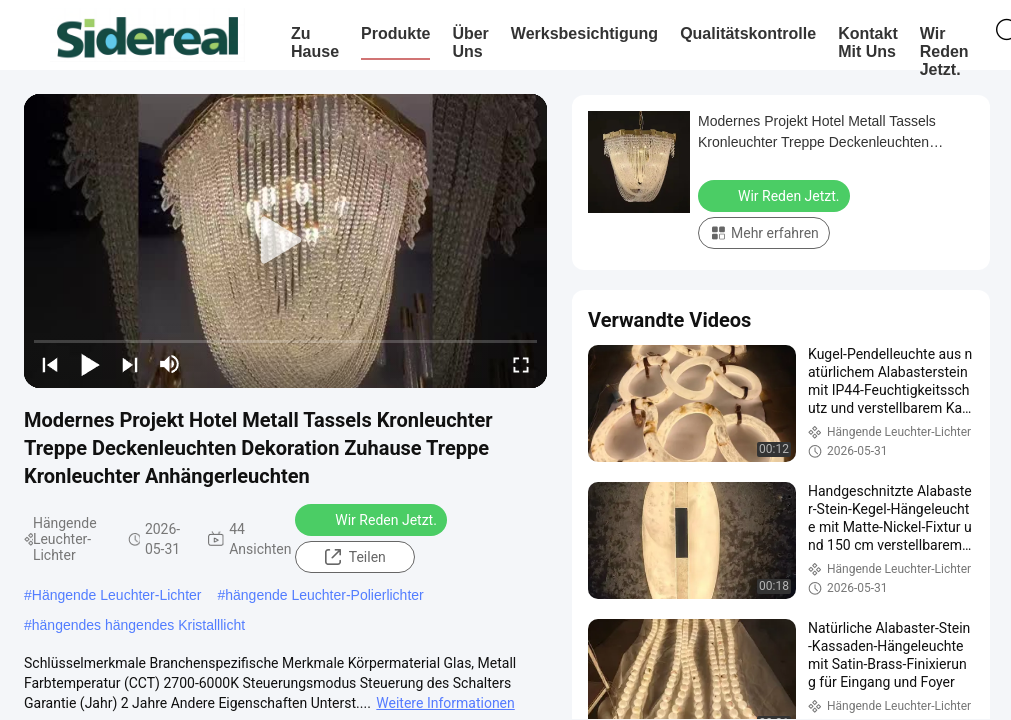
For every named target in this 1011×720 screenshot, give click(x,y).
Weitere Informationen (445, 703)
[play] (286, 241)
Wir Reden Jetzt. (944, 51)
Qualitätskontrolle (748, 33)
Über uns (470, 42)
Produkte (395, 33)
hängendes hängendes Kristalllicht (138, 625)
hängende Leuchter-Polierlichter (324, 595)
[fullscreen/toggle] (521, 364)
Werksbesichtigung (584, 33)
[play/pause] (90, 364)
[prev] (50, 364)
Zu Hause (315, 42)
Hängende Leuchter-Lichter (117, 595)
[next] (130, 364)
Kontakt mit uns (868, 42)
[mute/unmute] (170, 364)
